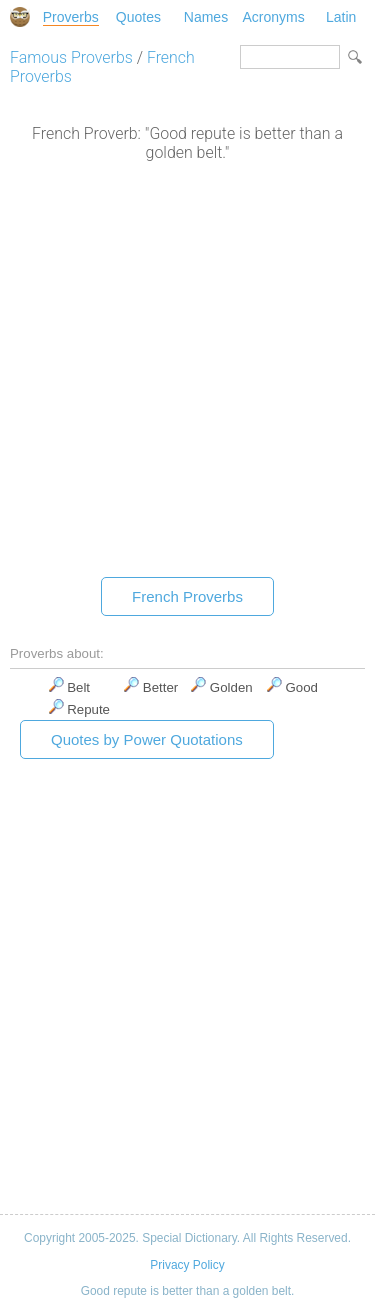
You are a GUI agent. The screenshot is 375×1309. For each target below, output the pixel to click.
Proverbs (71, 17)
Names (206, 17)
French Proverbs (187, 596)
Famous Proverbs (71, 57)
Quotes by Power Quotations (147, 739)
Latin (341, 17)
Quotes (138, 17)
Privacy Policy (187, 1265)
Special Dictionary (20, 17)
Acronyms (273, 17)
